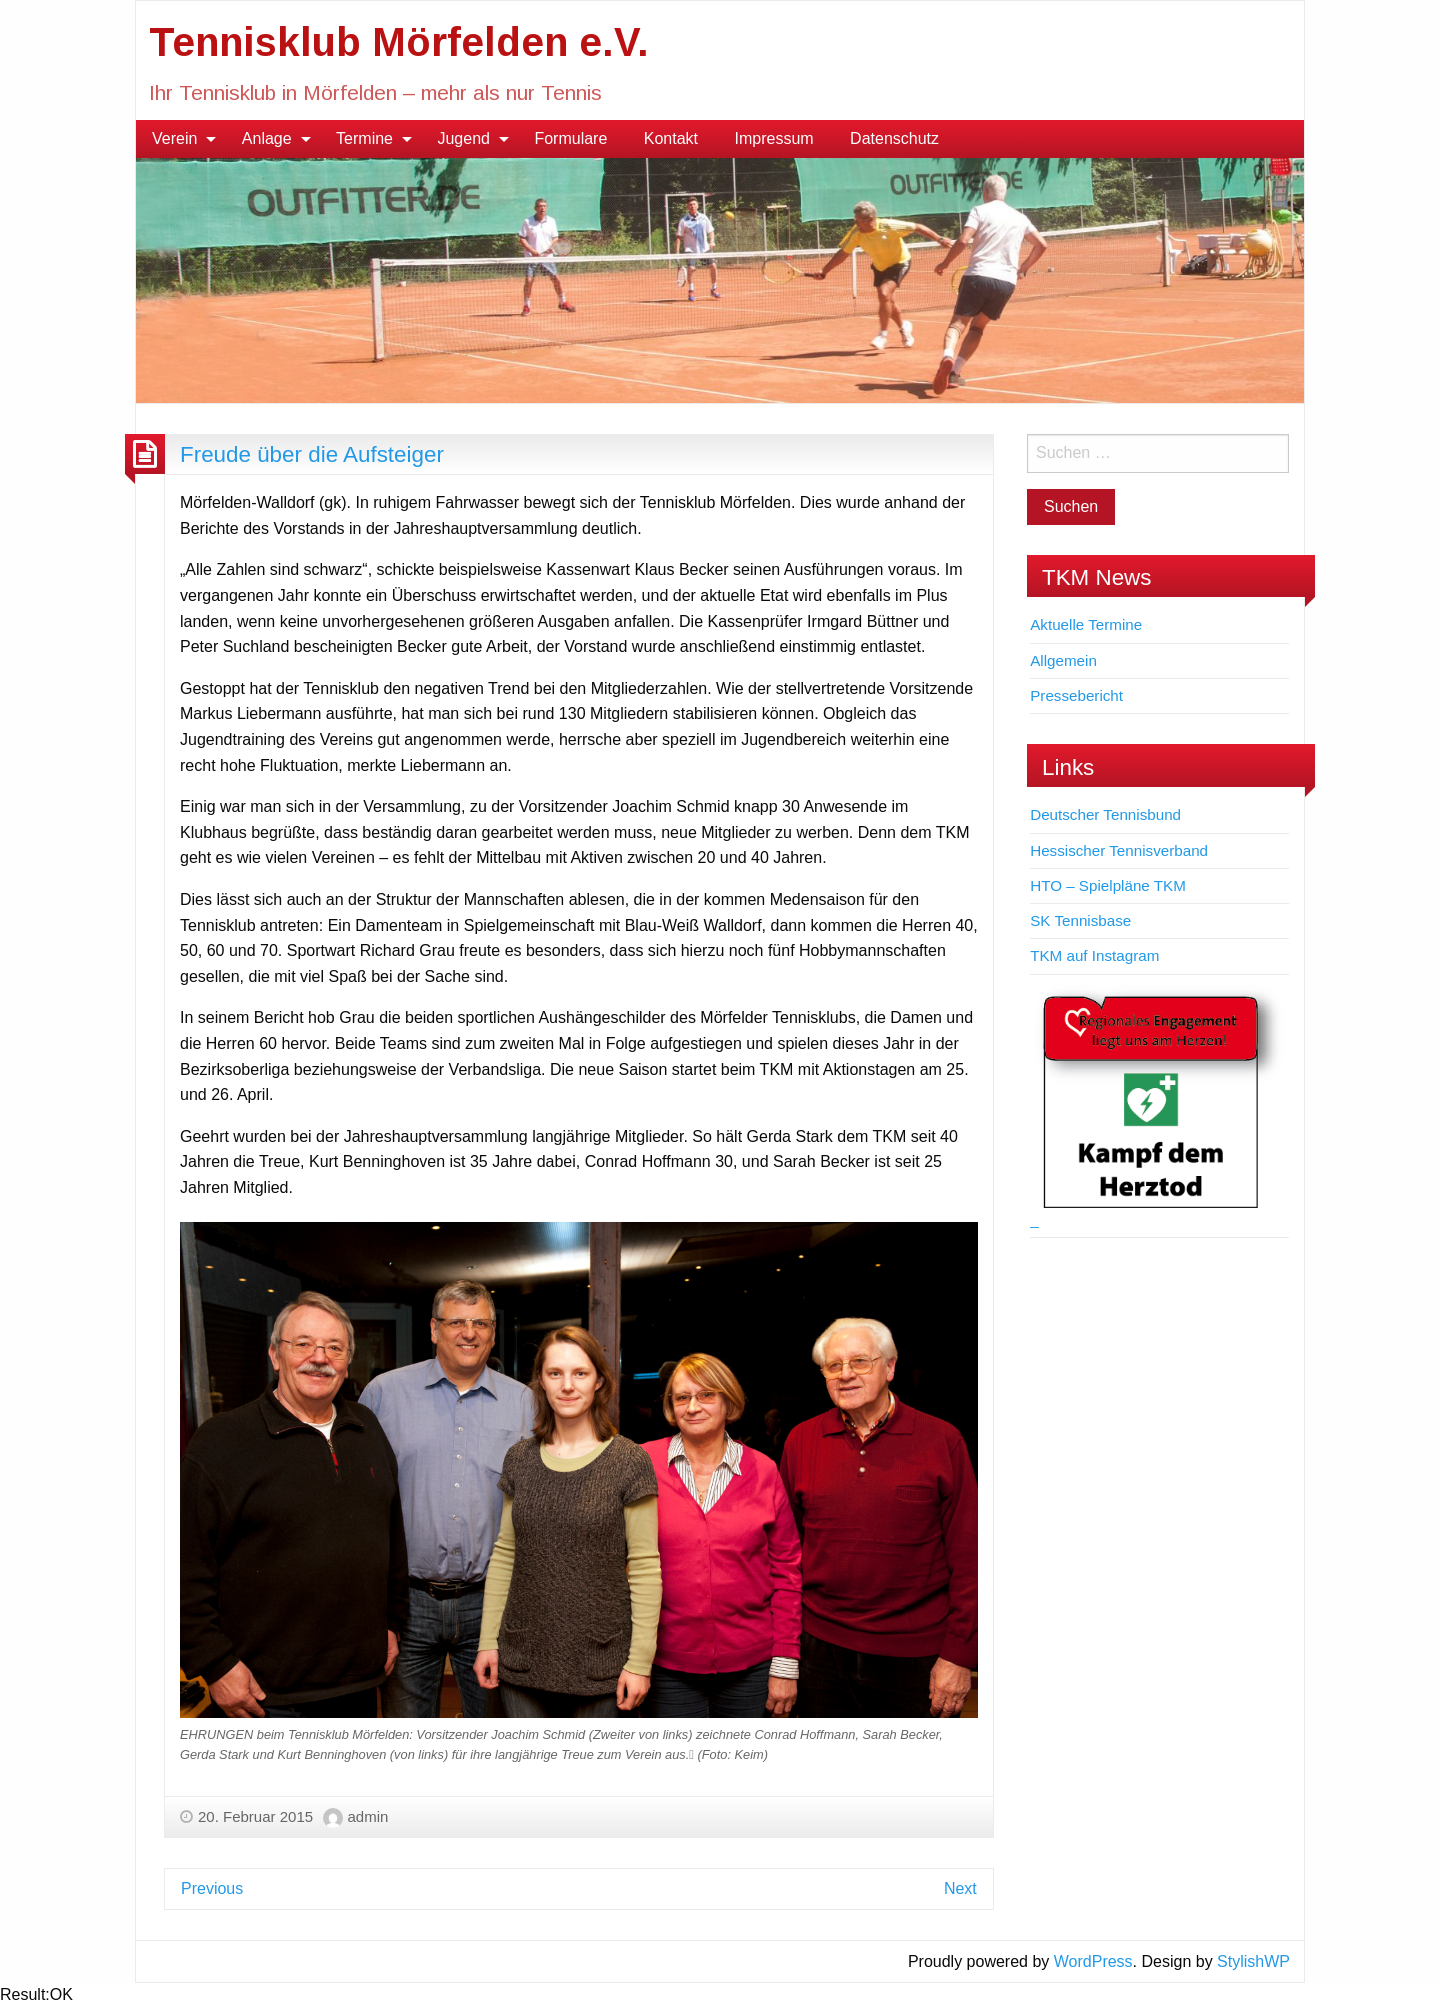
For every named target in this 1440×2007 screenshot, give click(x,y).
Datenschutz (894, 138)
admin (368, 1816)
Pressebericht (1076, 695)
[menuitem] (178, 139)
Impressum (774, 138)
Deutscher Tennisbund (1105, 814)
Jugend (463, 138)
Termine (364, 138)
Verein (174, 138)
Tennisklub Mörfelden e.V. (399, 42)
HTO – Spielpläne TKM (1108, 885)
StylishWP (1253, 1961)
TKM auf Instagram (1094, 955)
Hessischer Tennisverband (1119, 850)
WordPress (1093, 1961)
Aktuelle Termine (1086, 624)
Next (960, 1888)
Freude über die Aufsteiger (312, 454)
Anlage (267, 138)
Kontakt (671, 138)
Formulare (570, 138)
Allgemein (1063, 660)
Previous (212, 1888)
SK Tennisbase (1080, 920)
